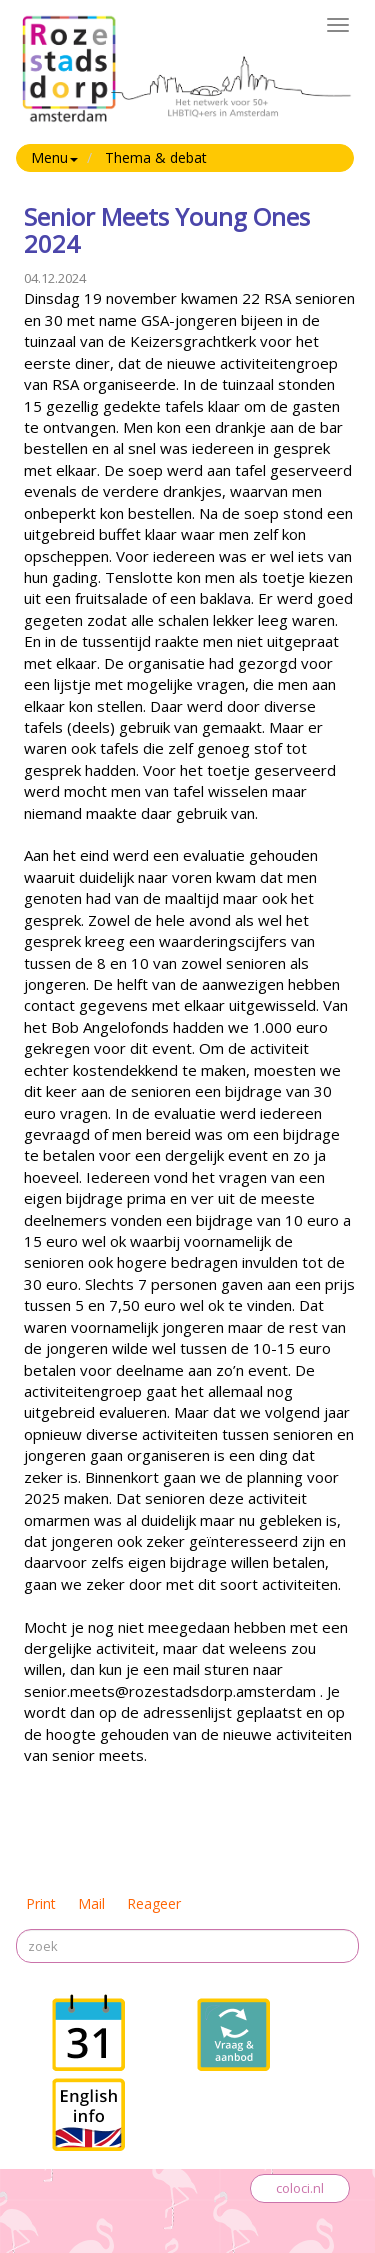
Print (41, 1903)
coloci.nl (300, 2188)
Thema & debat (156, 157)
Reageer (154, 1903)
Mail (91, 1903)
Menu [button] (54, 157)
